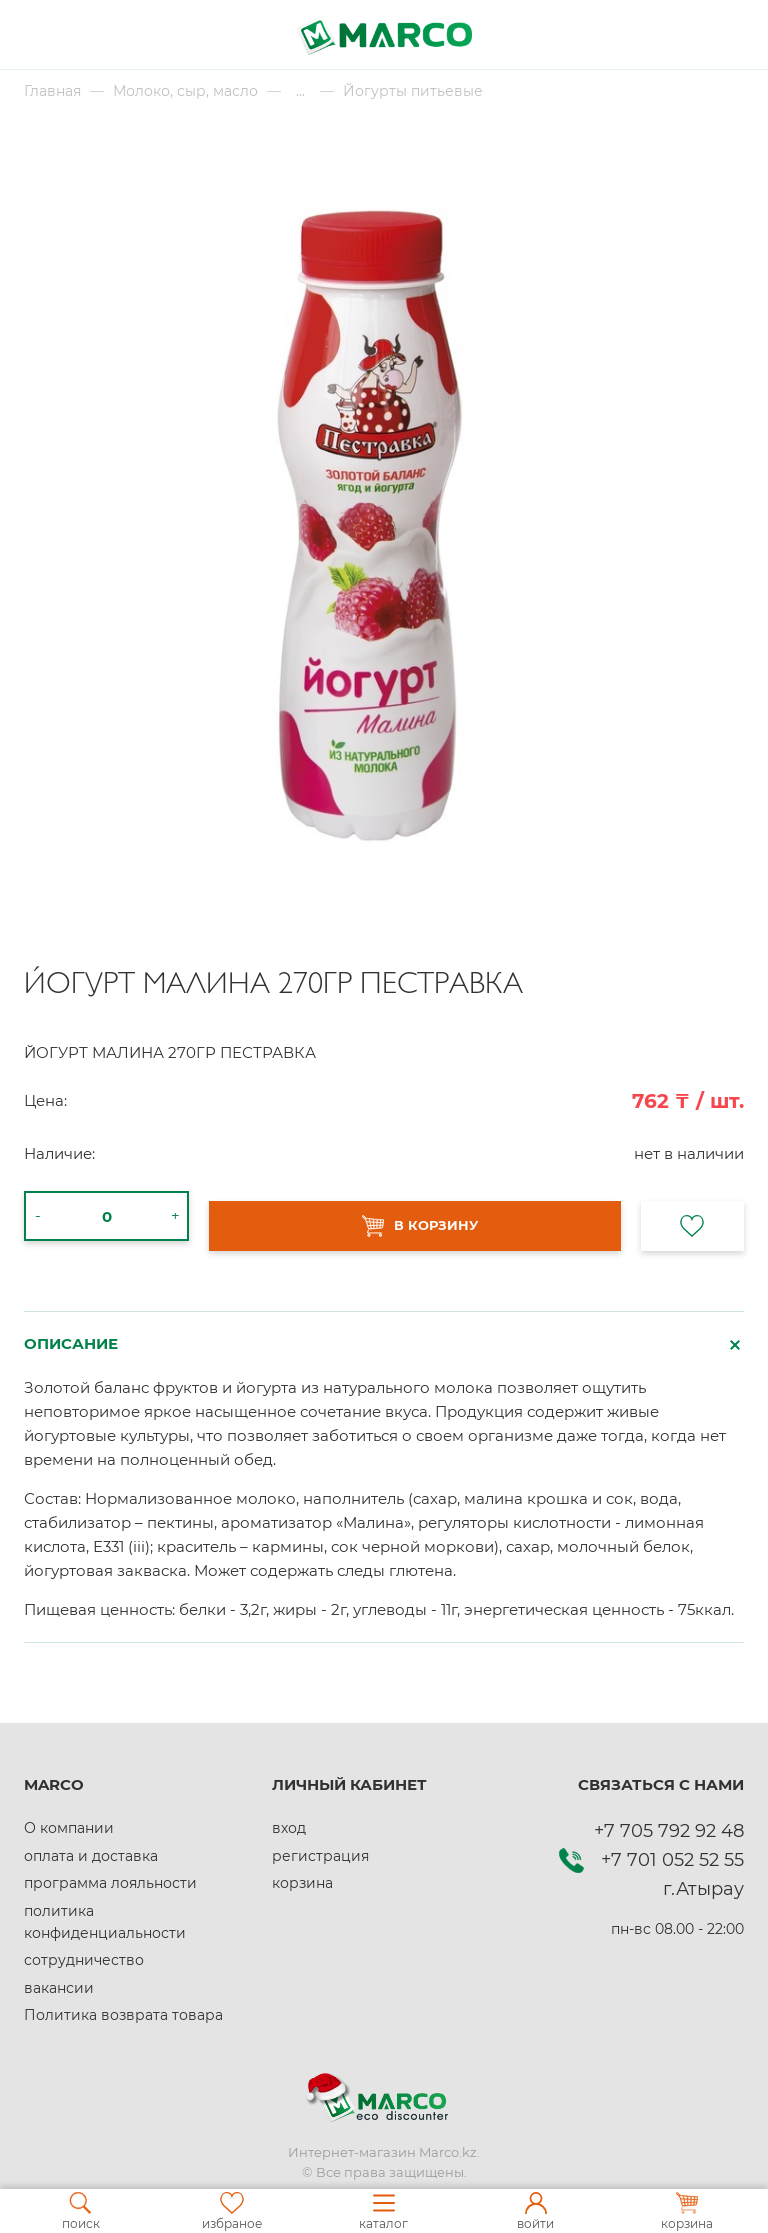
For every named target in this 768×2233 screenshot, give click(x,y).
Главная (52, 91)
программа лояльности (110, 1883)
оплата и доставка (91, 1856)
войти (535, 2211)
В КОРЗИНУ (420, 1226)
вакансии (59, 1988)
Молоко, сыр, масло (185, 91)
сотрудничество (84, 1960)
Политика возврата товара (123, 2015)
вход (289, 1828)
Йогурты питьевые (413, 91)
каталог (383, 2211)
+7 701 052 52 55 (672, 1860)
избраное (232, 2211)
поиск (81, 2211)
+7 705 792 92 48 (669, 1831)
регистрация (320, 1856)
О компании (69, 1828)
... (300, 91)
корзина (302, 1883)
